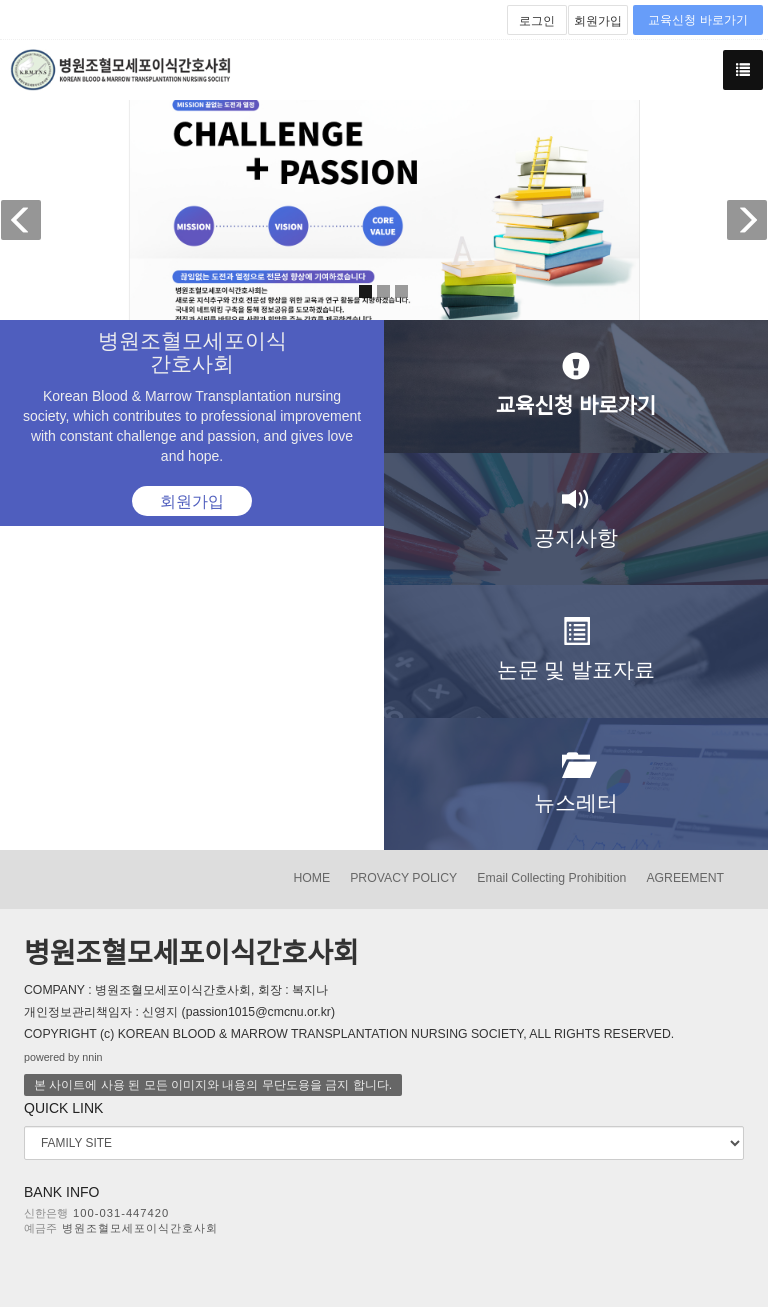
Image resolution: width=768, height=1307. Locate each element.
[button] (27, 210)
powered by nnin (63, 1057)
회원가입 (598, 21)
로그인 (537, 21)
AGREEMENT (685, 878)
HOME (311, 878)
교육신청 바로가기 (697, 20)
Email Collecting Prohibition (551, 878)
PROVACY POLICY (403, 878)
